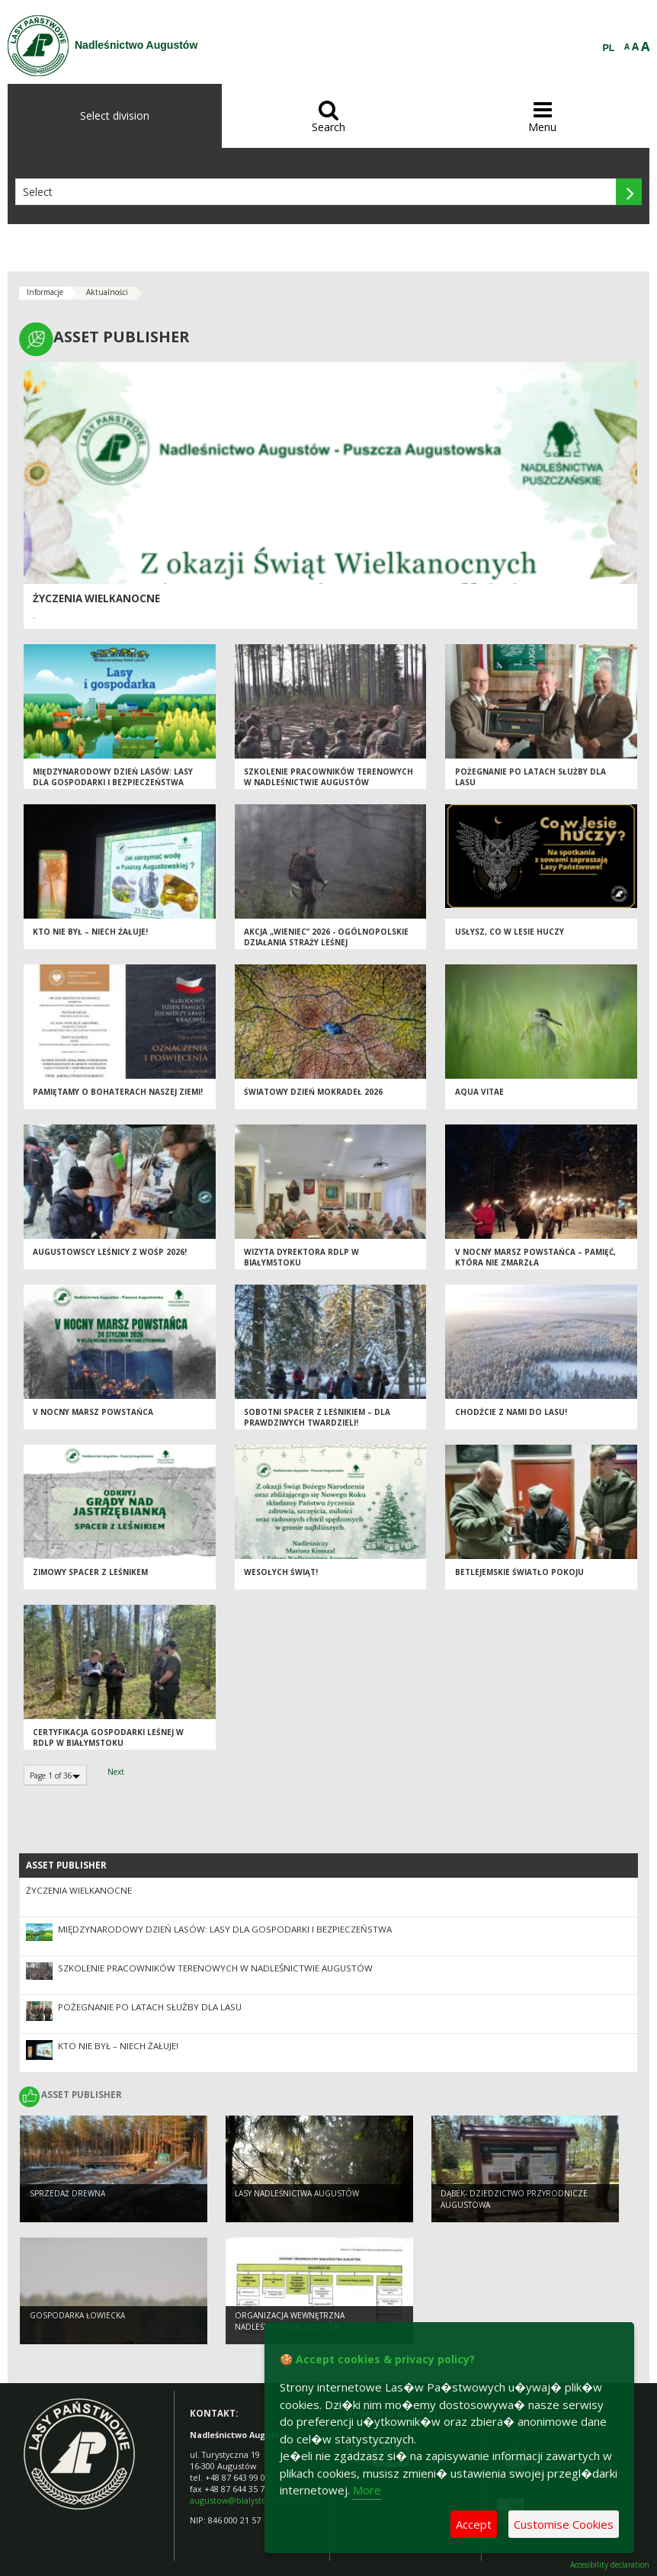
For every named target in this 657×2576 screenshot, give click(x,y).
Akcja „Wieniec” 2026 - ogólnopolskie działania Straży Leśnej (326, 937)
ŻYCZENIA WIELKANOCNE (96, 598)
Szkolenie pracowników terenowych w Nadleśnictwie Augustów (328, 777)
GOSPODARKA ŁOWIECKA (77, 2315)
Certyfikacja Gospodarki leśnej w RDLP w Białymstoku (108, 1738)
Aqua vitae (479, 1091)
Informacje (45, 292)
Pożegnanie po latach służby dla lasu (150, 2007)
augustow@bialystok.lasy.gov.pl (252, 2500)
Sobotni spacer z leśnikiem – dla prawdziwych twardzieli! (317, 1418)
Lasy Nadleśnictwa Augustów (297, 2193)
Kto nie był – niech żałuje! (90, 931)
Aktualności (107, 292)
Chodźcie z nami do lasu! (511, 1412)
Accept (474, 2524)
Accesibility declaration (609, 2565)
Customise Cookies (564, 2524)
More (367, 2489)
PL (609, 48)
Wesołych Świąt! (281, 1572)
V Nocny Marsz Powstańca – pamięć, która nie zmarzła (535, 1257)
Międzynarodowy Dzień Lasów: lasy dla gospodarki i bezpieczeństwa (113, 777)
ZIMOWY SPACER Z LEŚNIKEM (90, 1572)
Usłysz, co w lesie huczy (509, 931)
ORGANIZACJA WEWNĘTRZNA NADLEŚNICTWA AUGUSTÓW (290, 2321)
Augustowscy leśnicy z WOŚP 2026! (110, 1251)
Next (115, 1771)
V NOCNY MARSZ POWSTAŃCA (93, 1412)
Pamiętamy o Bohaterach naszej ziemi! (118, 1091)
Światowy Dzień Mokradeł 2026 (313, 1091)
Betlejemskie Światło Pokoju (519, 1572)
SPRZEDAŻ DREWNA (67, 2193)
